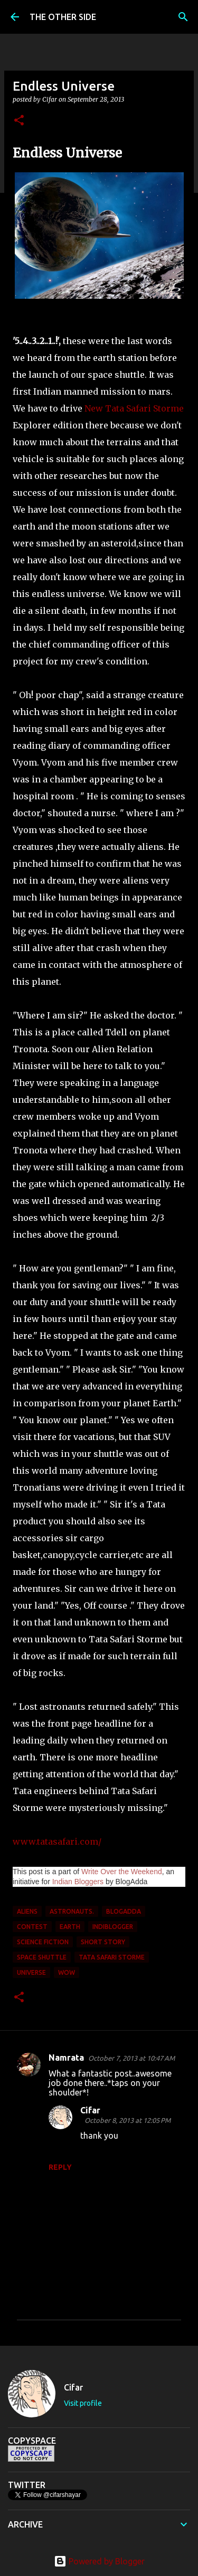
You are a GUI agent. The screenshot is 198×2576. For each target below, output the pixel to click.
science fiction (43, 1941)
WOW (66, 1972)
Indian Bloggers (77, 1881)
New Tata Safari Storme (134, 408)
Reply (60, 2167)
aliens (27, 1911)
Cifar (90, 2110)
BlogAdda (123, 1911)
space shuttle (42, 1957)
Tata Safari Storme (112, 1957)
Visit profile (83, 2403)
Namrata (66, 2057)
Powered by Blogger (99, 2561)
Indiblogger (112, 1926)
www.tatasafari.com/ (57, 1841)
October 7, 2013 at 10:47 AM (131, 2058)
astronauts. (72, 1911)
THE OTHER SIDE (63, 17)
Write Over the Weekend (121, 1871)
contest (32, 1926)
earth (70, 1926)
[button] (19, 121)
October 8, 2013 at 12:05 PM (127, 2120)
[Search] (183, 17)
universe (31, 1972)
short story (103, 1941)
